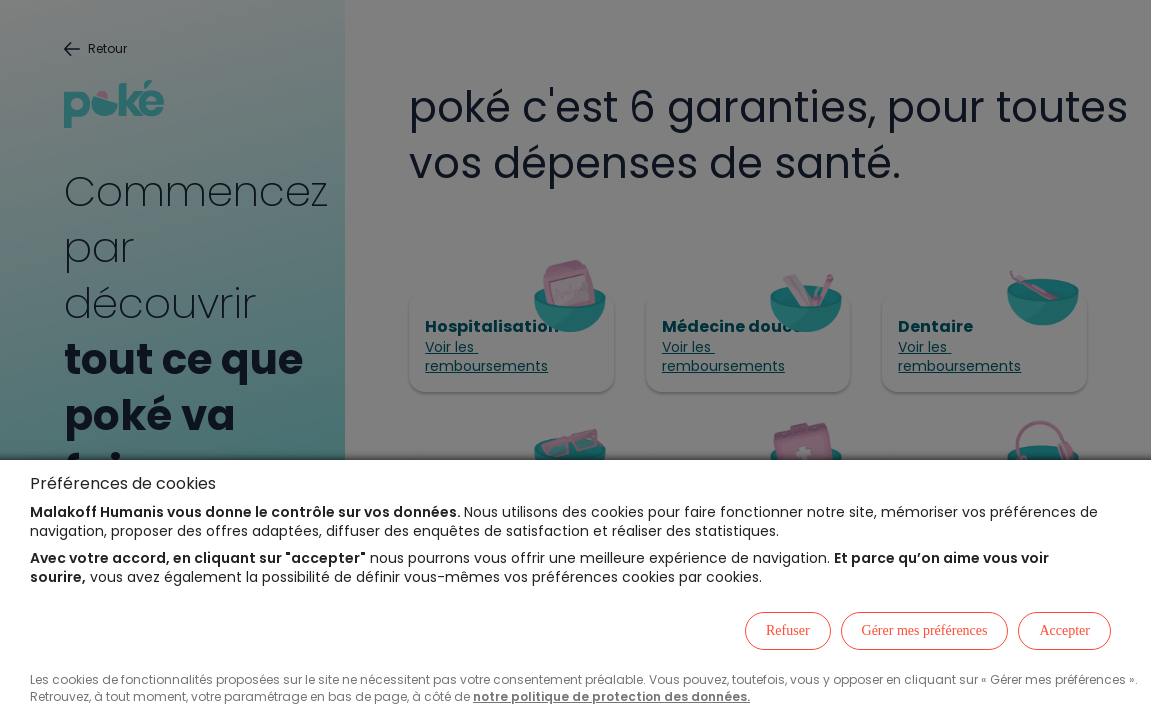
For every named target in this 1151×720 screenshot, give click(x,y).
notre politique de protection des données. (611, 696)
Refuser (788, 630)
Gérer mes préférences (925, 630)
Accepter (1064, 630)
